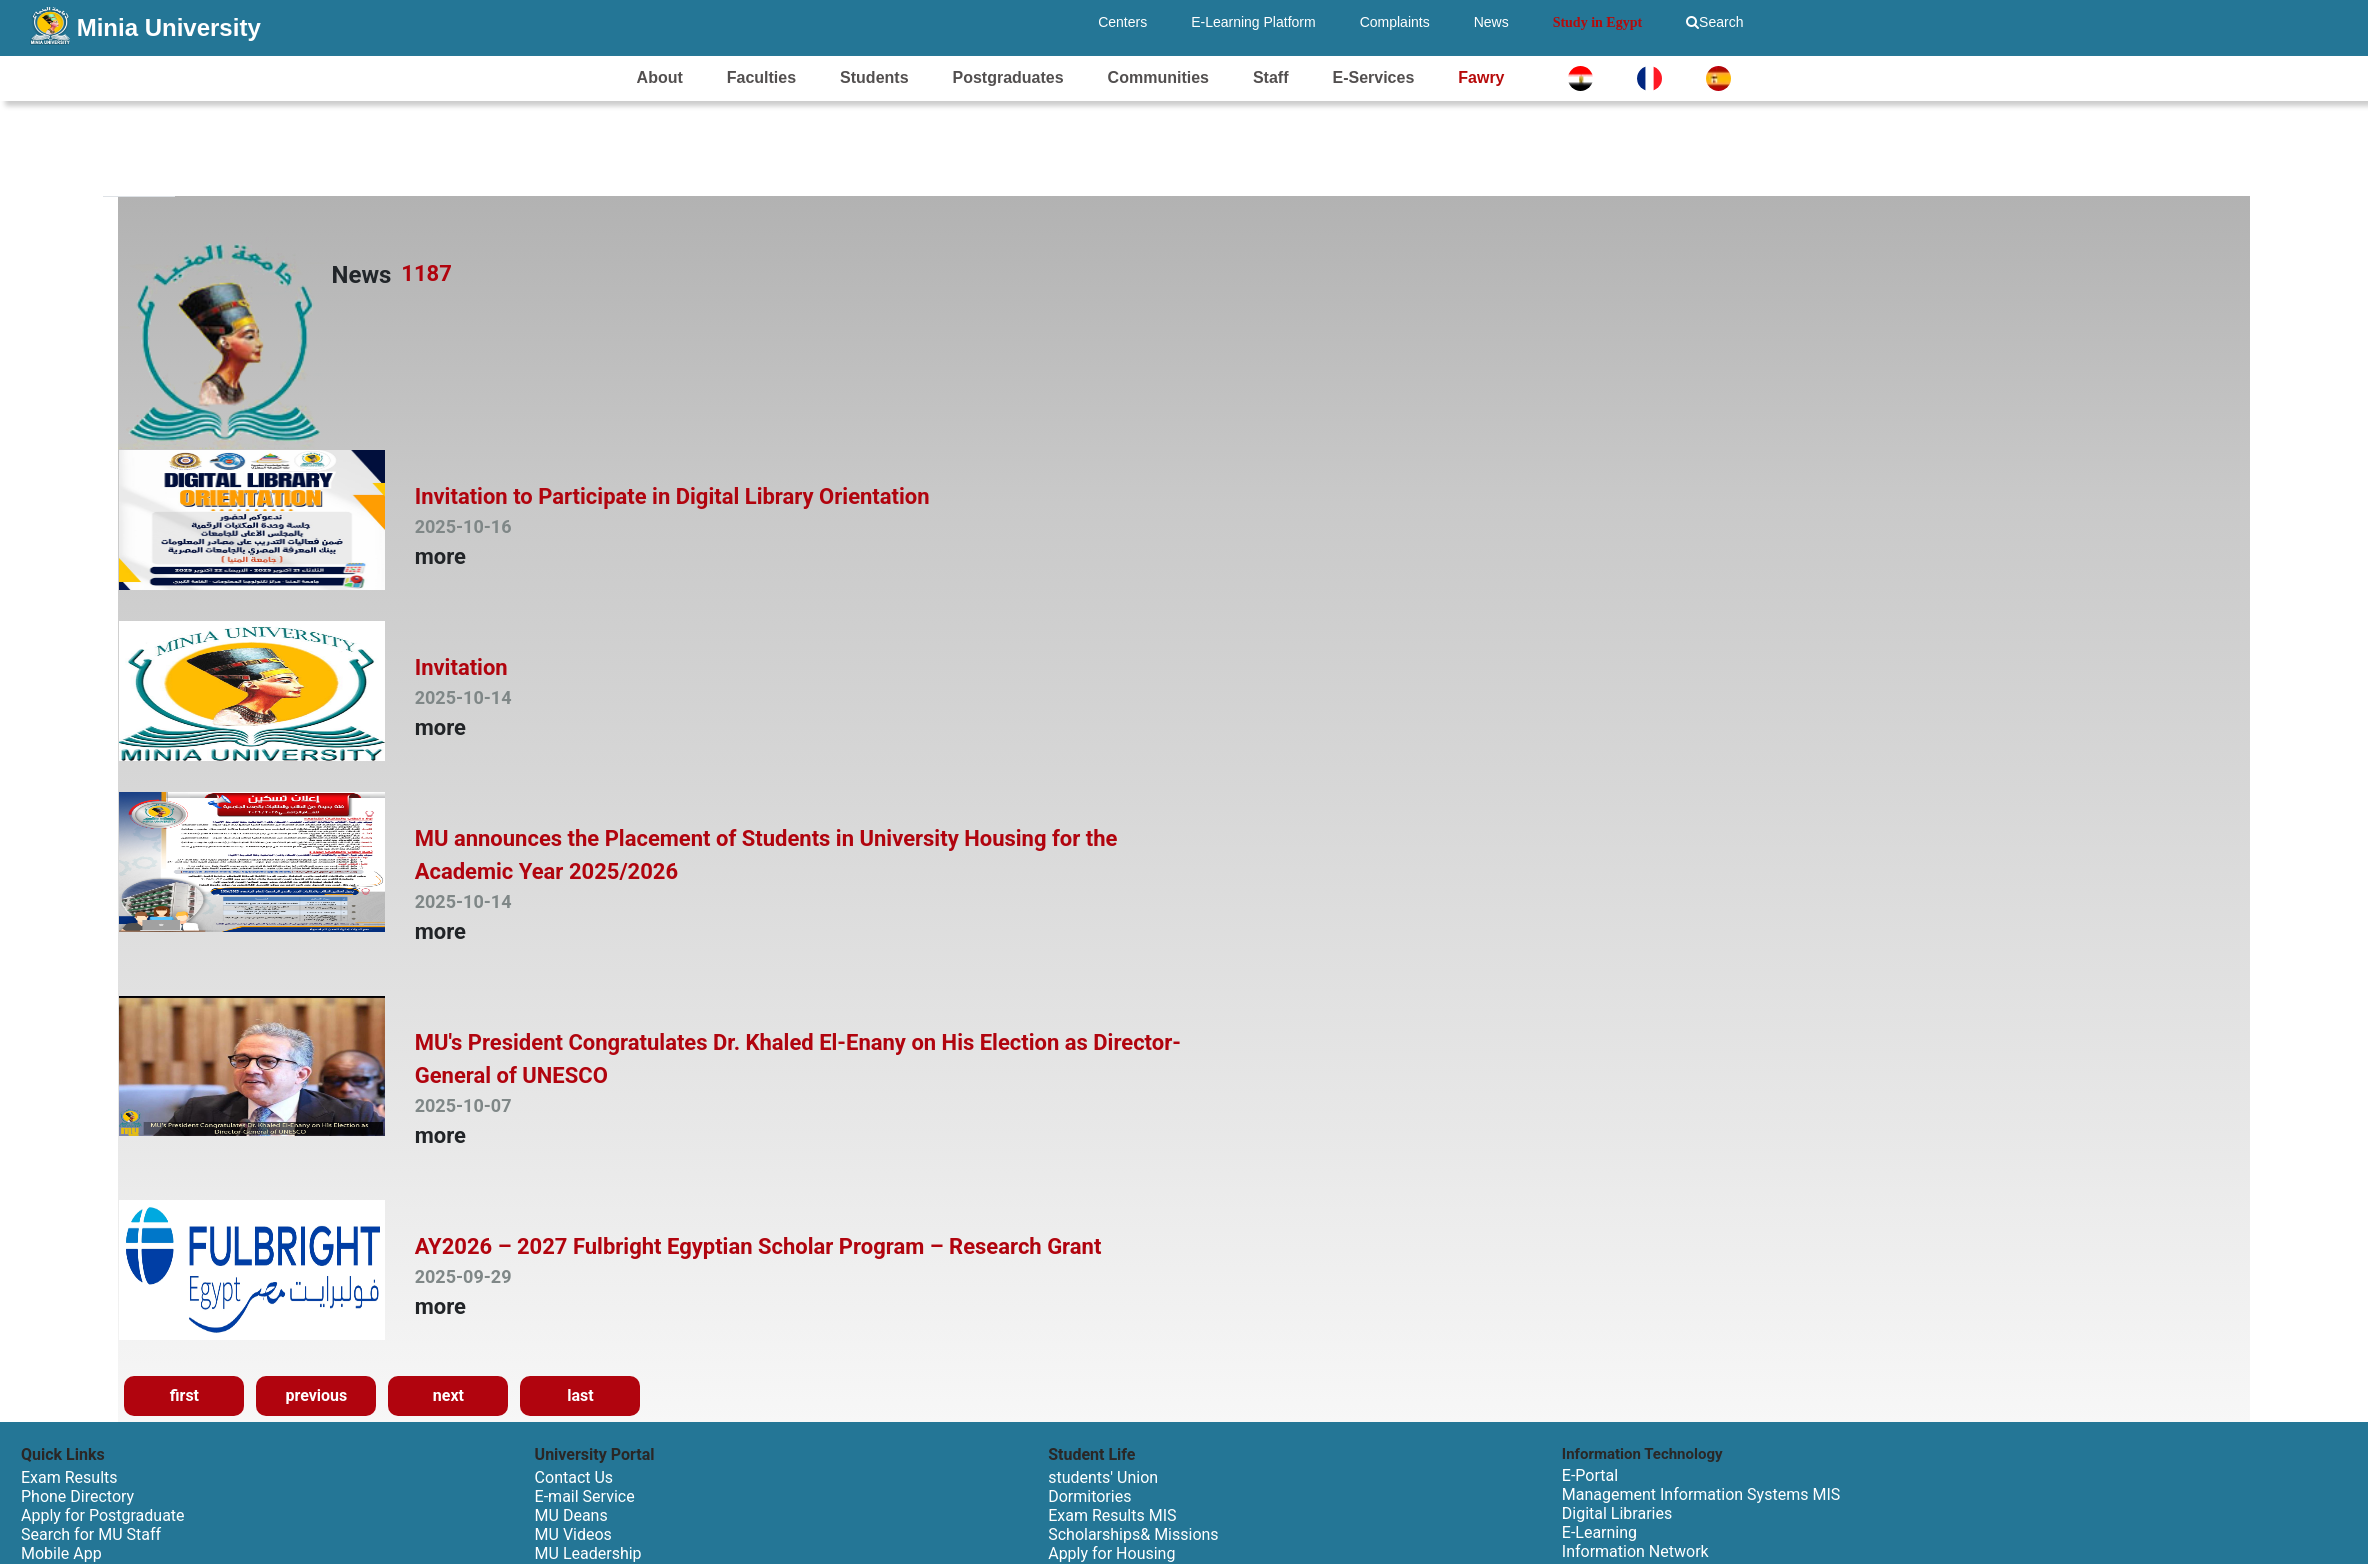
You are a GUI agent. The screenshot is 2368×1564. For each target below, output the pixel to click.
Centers (1122, 22)
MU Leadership (588, 1553)
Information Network (1635, 1551)
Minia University (169, 27)
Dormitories (1089, 1496)
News (1491, 22)
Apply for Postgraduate (103, 1515)
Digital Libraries (1617, 1513)
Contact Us (574, 1477)
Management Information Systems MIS (1701, 1494)
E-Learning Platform (1253, 22)
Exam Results (69, 1477)
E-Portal (1590, 1475)
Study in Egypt (1597, 22)
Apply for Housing (1111, 1553)
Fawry (1481, 77)
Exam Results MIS (1112, 1515)
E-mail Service (585, 1496)
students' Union (1103, 1477)
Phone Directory (77, 1496)
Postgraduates (1008, 77)
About (660, 77)
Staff (1271, 77)
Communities (1158, 77)
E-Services (1373, 77)
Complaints (1395, 22)
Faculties (761, 77)
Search (1714, 22)
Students (874, 77)
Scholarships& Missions (1133, 1534)
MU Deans (571, 1515)
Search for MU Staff (91, 1534)
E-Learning (1599, 1532)
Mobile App (61, 1553)
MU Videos (573, 1534)
